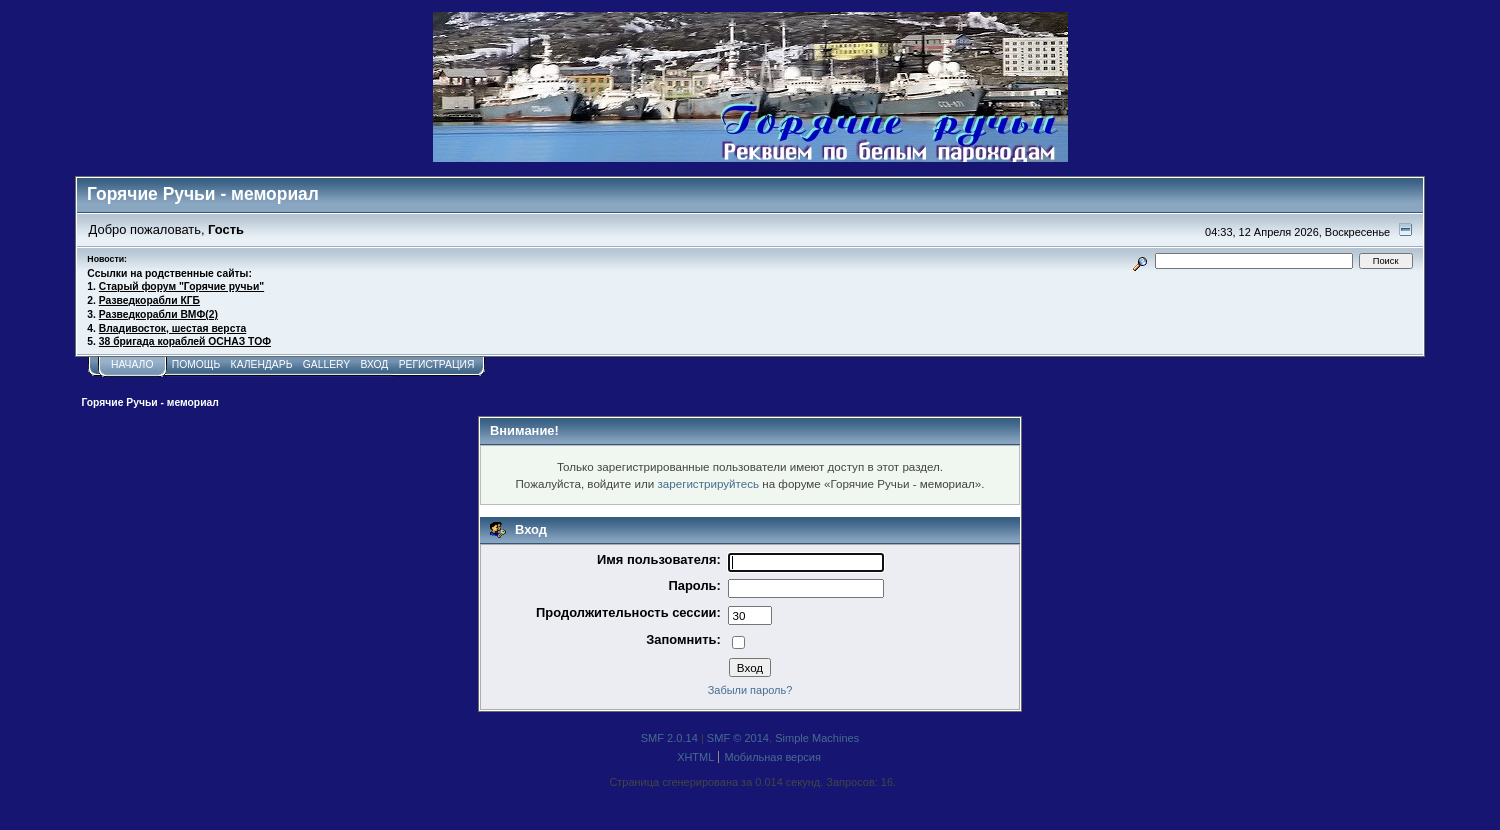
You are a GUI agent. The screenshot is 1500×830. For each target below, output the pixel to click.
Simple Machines (817, 738)
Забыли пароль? (750, 690)
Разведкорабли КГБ (149, 300)
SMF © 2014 (738, 738)
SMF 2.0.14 (669, 738)
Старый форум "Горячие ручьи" (181, 286)
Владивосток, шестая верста (172, 328)
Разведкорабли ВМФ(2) (158, 314)
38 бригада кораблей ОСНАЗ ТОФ (185, 341)
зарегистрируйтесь (708, 483)
